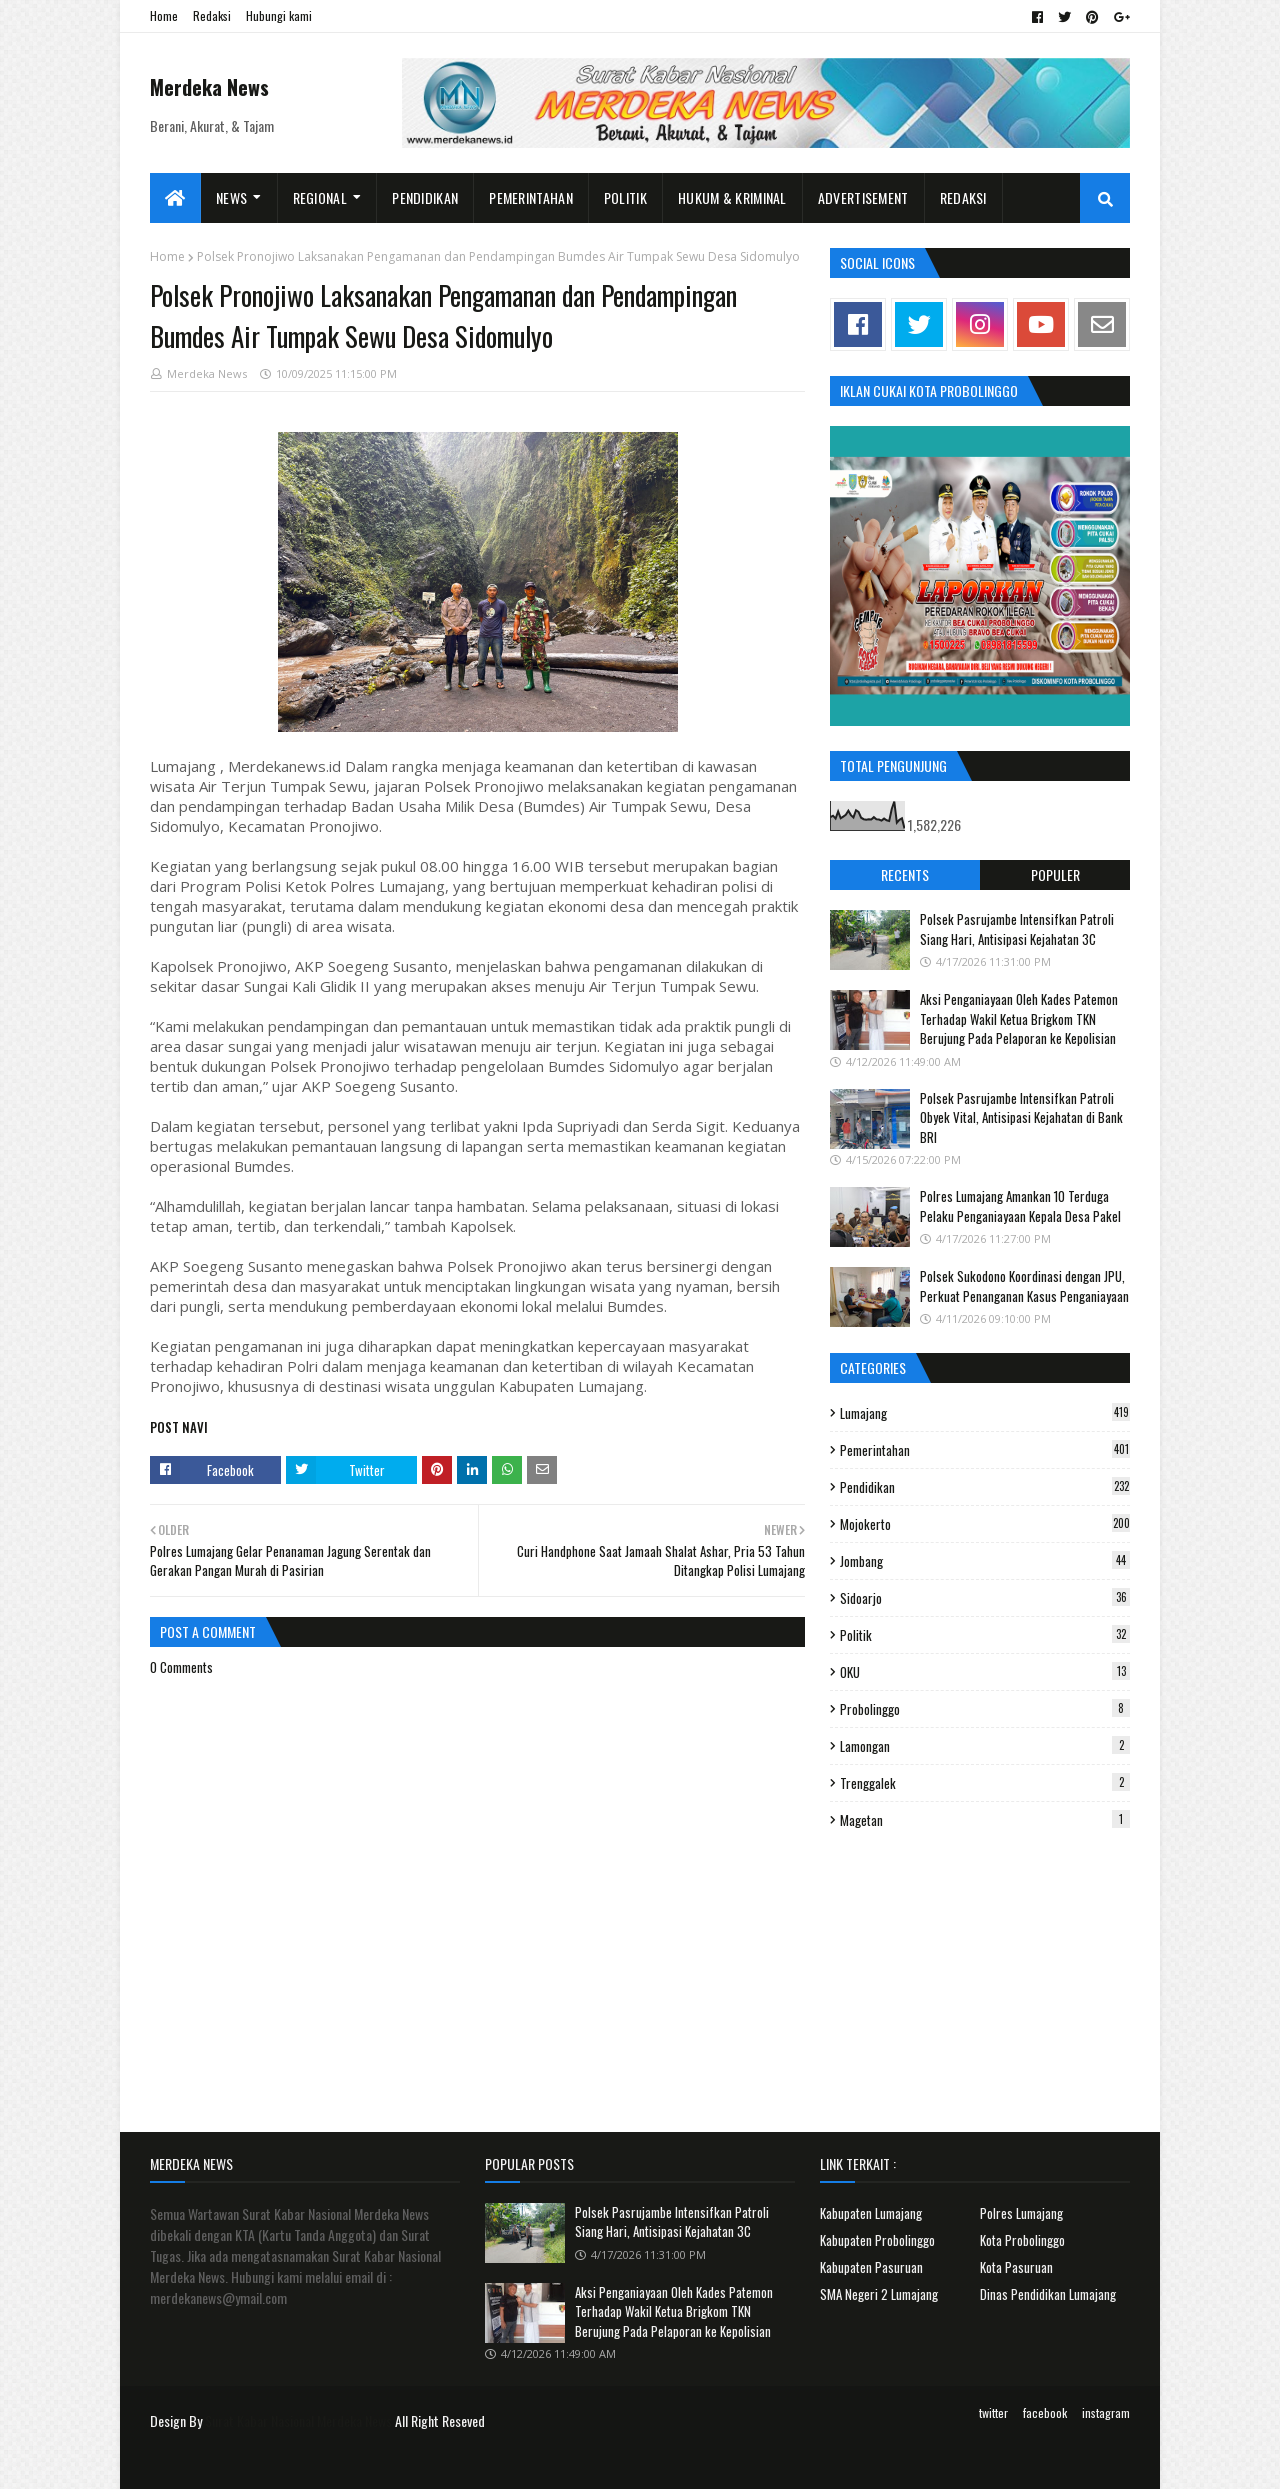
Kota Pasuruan (1016, 2267)
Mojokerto (985, 1524)
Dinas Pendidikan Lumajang (1048, 2294)
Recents (905, 874)
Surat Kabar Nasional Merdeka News (298, 2420)
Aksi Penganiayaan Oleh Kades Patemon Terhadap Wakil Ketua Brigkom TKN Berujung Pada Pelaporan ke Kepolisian (1019, 1018)
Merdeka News (209, 87)
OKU (985, 1672)
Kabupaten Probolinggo (877, 2240)
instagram (1106, 2412)
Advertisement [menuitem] (863, 197)
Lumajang (985, 1413)
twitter (993, 2412)
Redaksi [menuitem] (963, 197)
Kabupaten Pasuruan (871, 2267)
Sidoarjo (985, 1598)
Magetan (985, 1820)
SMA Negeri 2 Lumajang (879, 2294)
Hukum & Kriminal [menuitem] (732, 197)
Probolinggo (985, 1709)
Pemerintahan (985, 1450)
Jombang (985, 1561)
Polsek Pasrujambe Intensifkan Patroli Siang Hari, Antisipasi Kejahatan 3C (1017, 929)
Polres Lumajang (1021, 2213)
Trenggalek (985, 1783)
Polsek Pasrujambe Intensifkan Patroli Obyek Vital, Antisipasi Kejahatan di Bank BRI (1021, 1117)
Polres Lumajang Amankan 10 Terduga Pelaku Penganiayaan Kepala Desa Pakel (1020, 1206)
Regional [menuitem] (320, 197)
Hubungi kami (279, 15)
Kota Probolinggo (1022, 2240)
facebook (1045, 2412)
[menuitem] (175, 198)
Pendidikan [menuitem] (425, 197)
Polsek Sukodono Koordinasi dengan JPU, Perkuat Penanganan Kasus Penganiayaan (1024, 1286)
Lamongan (985, 1746)
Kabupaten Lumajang (871, 2213)
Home (164, 15)
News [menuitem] (231, 197)
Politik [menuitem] (625, 197)
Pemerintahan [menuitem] (531, 197)
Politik (985, 1635)
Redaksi (212, 15)
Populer (1055, 874)
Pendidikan (985, 1487)
